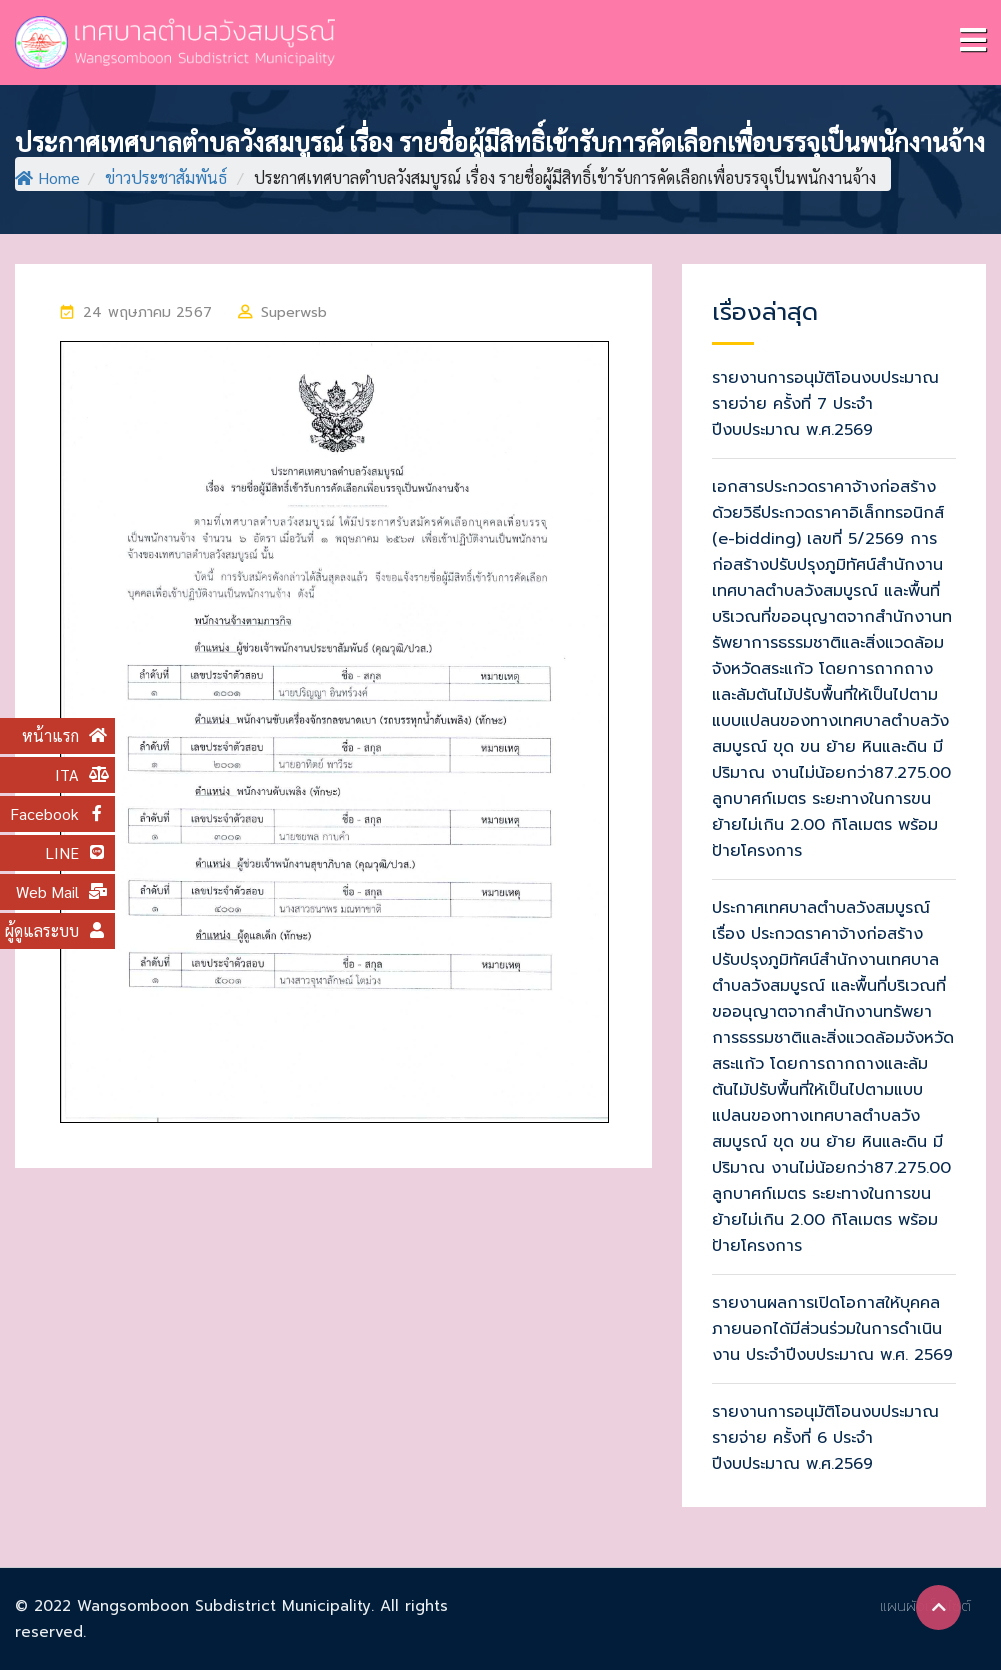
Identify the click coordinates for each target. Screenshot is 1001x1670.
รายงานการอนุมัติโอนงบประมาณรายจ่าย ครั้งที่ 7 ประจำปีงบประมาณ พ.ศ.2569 (825, 404)
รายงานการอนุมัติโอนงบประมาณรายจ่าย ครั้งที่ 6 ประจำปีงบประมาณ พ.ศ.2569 (825, 1438)
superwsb (294, 312)
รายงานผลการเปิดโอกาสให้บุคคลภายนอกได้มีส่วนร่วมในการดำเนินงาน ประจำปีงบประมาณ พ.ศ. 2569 (832, 1329)
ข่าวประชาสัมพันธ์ (166, 177)
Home (47, 177)
